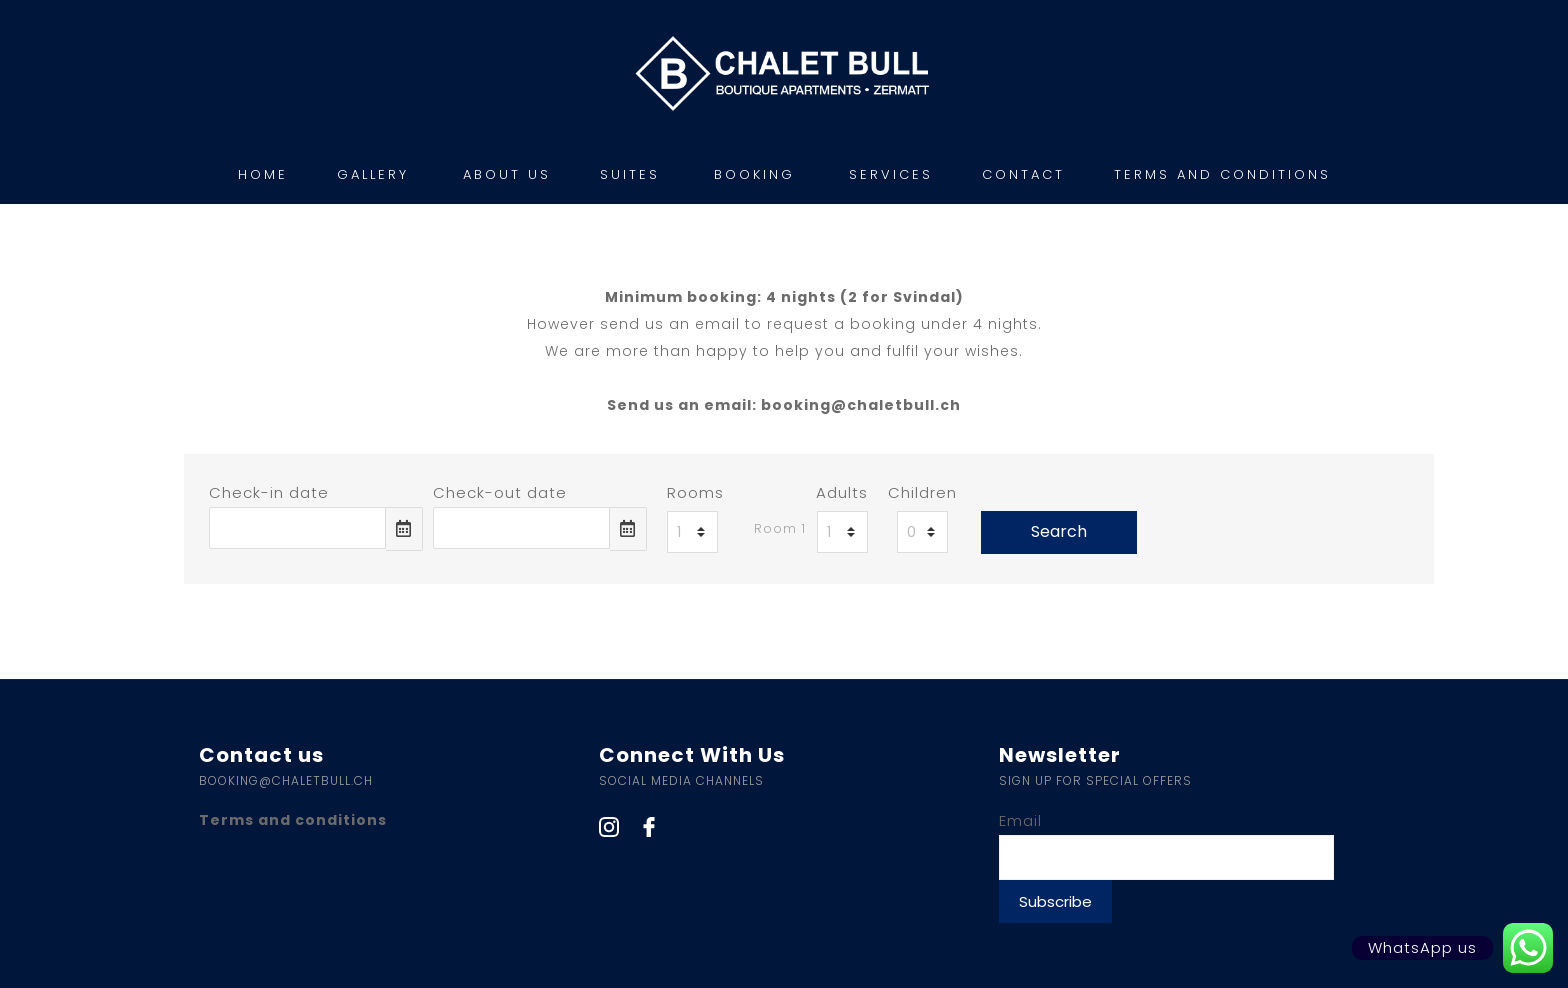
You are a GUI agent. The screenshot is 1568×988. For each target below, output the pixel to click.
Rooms (695, 492)
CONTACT (1023, 174)
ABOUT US (507, 174)
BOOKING (754, 174)
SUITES (630, 174)
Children (922, 492)
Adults (842, 492)
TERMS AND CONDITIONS (1222, 174)
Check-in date (269, 492)
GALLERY (373, 174)
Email (1020, 820)
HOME (263, 174)
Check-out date (500, 492)
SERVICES (891, 174)
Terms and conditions (293, 820)
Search (1059, 531)
